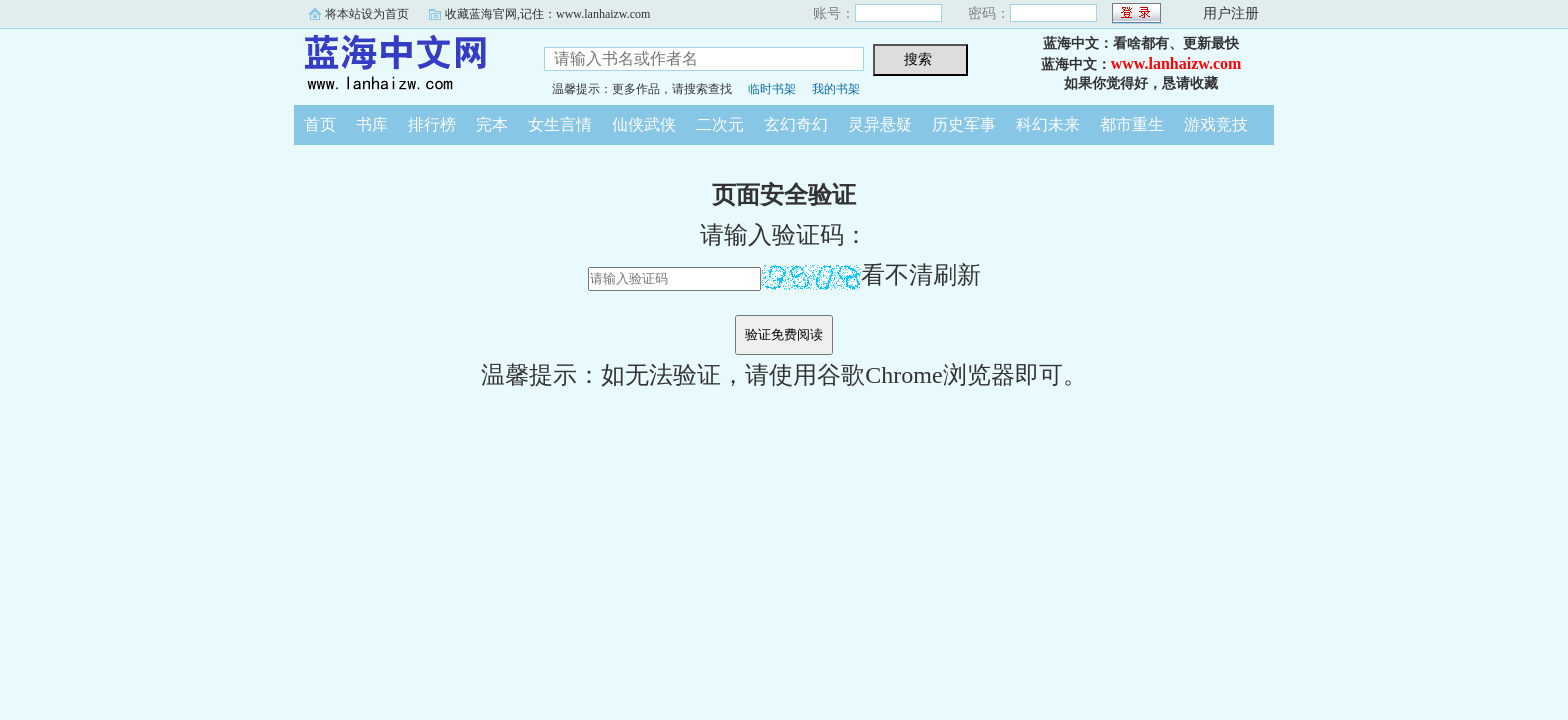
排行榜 (432, 124)
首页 (320, 124)
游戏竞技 (1216, 124)
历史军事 (964, 124)
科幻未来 (1048, 124)
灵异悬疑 (880, 124)
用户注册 (1231, 13)
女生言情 (560, 124)
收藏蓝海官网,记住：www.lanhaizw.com (547, 14)
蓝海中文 (404, 64)
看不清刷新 (871, 275)
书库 (372, 124)
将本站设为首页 (367, 14)
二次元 (720, 124)
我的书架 (836, 89)
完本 (492, 124)
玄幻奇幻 (796, 124)
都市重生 (1132, 124)
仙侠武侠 (644, 124)
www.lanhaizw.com (1176, 63)
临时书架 (772, 89)
